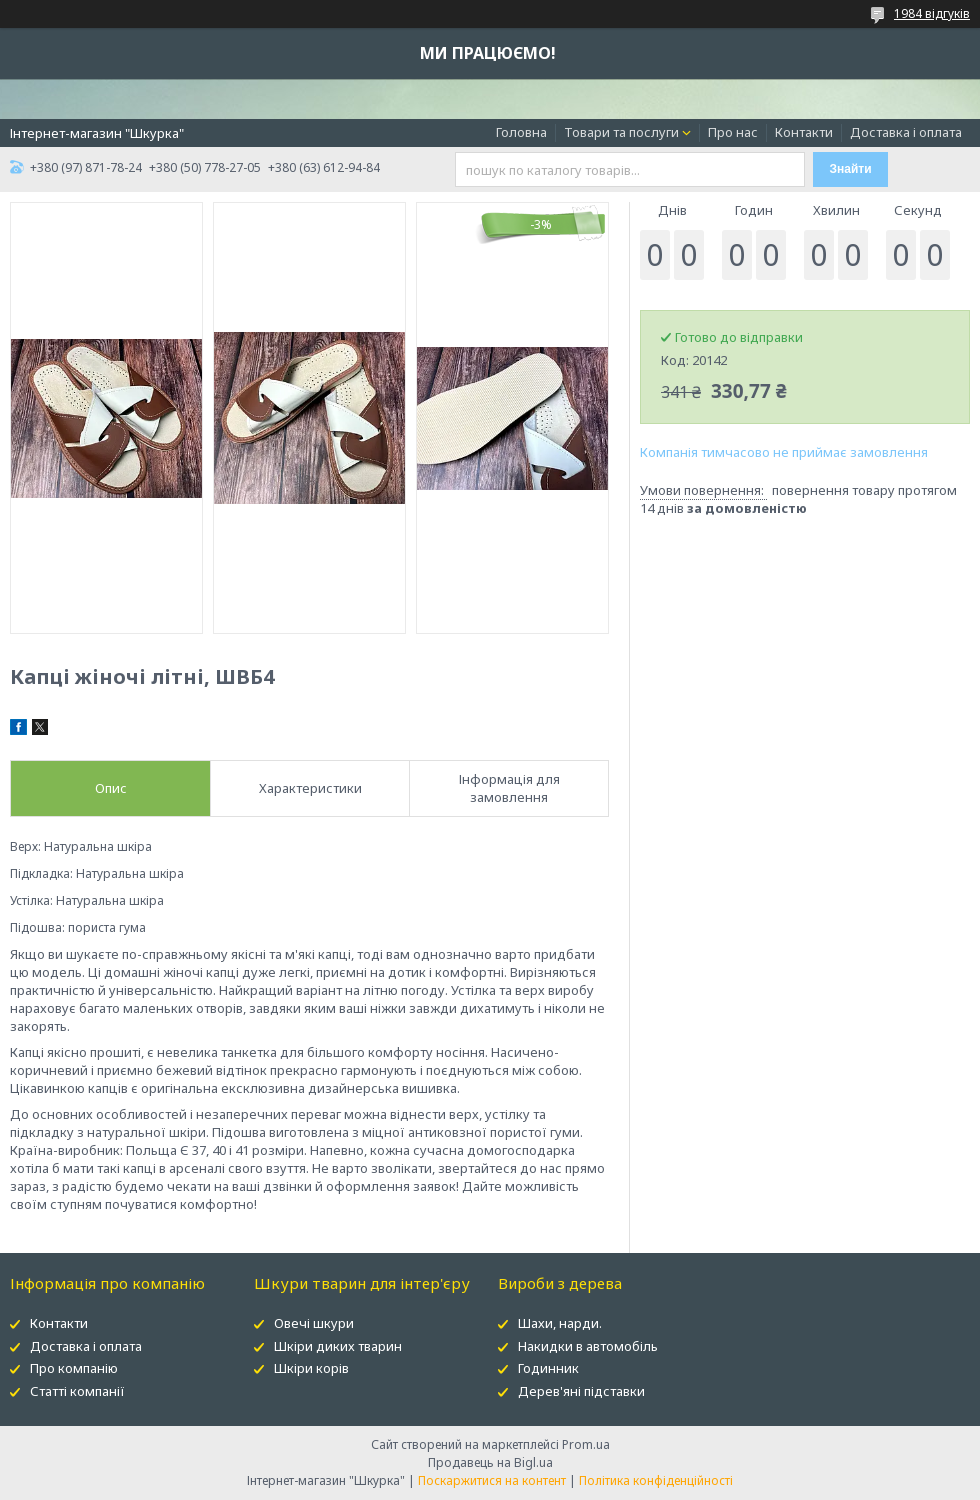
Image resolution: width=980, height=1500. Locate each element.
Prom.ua (586, 1444)
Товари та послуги (621, 132)
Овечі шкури (314, 1323)
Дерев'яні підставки (581, 1391)
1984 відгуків (932, 13)
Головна (521, 132)
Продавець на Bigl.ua (490, 1462)
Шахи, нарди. (560, 1323)
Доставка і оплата (906, 132)
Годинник (548, 1368)
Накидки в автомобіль (588, 1346)
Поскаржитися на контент (492, 1480)
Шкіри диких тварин (338, 1346)
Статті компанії (77, 1391)
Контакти (804, 132)
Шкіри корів (311, 1368)
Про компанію (74, 1368)
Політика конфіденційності (656, 1480)
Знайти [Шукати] (851, 169)
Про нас (733, 132)
